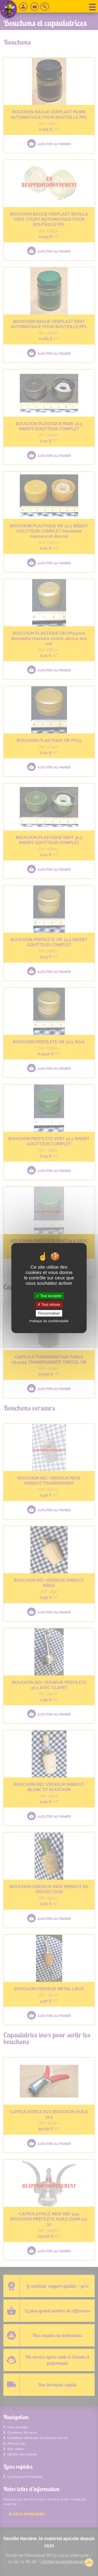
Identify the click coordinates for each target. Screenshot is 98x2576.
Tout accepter (49, 1296)
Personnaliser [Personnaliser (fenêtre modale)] (49, 1313)
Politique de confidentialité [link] (49, 1321)
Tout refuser (49, 1304)
